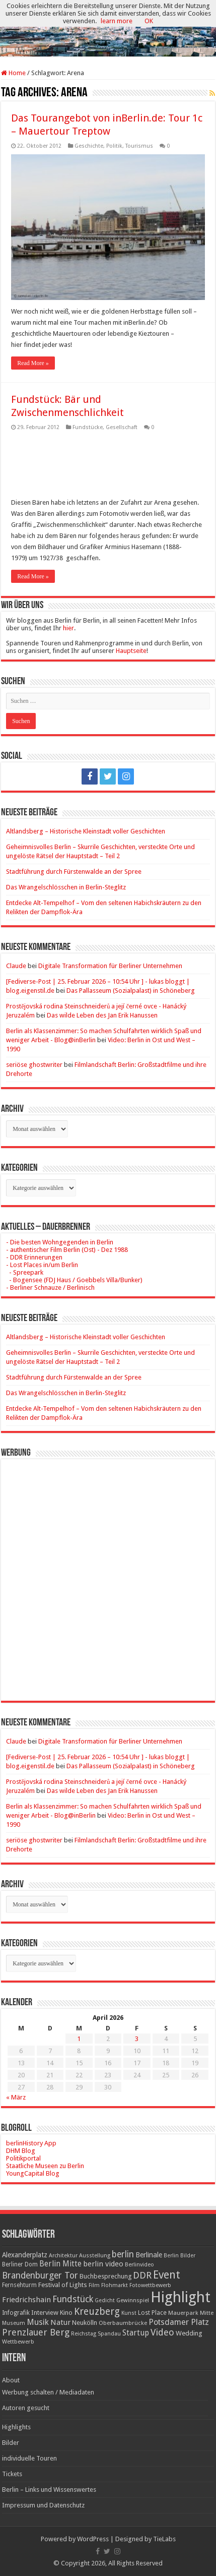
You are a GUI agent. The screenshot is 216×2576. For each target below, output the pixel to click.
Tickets (12, 2474)
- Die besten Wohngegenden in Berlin (59, 1242)
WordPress (93, 2539)
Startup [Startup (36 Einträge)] (135, 2333)
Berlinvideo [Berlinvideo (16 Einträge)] (139, 2264)
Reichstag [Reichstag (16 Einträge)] (83, 2333)
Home (13, 73)
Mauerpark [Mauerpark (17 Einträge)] (183, 2312)
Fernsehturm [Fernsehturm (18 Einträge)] (19, 2285)
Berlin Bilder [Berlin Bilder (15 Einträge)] (179, 2255)
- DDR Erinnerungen (34, 1257)
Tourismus (139, 146)
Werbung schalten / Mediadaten (48, 2392)
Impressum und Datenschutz (43, 2505)
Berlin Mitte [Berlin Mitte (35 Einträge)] (60, 2263)
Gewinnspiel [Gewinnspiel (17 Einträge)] (132, 2300)
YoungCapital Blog (32, 2173)
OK (149, 21)
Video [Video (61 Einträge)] (162, 2332)
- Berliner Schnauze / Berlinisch (50, 1287)
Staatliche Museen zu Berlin (45, 2166)
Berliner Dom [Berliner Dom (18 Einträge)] (20, 2264)
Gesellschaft (121, 427)
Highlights (16, 2427)
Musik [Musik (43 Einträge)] (38, 2322)
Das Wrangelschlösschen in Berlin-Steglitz (66, 887)
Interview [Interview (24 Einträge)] (44, 2312)
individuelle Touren (29, 2458)
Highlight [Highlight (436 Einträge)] (180, 2297)
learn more (116, 21)
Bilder (10, 2442)
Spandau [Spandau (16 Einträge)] (109, 2333)
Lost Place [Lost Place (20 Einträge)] (152, 2312)
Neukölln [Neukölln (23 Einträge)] (84, 2322)
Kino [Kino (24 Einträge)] (66, 2312)
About (11, 2380)
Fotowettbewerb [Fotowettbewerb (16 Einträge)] (150, 2285)
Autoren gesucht (25, 2408)
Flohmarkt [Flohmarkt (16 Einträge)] (114, 2285)
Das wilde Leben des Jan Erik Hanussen (102, 1015)
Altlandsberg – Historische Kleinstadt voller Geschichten (85, 831)
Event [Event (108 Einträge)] (166, 2274)
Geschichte (89, 146)
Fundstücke (88, 427)
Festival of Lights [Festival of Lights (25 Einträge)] (62, 2285)
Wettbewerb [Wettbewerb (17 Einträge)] (18, 2341)
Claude (16, 966)
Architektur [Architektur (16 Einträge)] (63, 2255)
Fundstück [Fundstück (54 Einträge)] (72, 2299)
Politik (114, 146)
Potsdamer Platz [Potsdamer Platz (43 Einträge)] (179, 2322)
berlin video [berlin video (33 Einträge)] (103, 2263)
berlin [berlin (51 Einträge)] (123, 2254)
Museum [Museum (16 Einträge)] (13, 2323)
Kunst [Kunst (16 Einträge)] (128, 2313)
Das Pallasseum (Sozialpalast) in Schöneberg (130, 990)
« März (16, 2097)
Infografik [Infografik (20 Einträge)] (16, 2312)
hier (68, 628)
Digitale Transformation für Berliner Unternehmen (110, 966)
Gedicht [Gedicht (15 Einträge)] (105, 2300)
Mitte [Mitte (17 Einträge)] (206, 2312)
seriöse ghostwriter (34, 1064)
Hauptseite (131, 650)
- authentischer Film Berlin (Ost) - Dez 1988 (67, 1249)
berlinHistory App (31, 2143)
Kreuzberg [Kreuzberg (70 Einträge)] (97, 2311)
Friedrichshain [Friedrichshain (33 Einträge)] (26, 2299)
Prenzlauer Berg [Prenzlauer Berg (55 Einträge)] (35, 2332)
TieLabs (164, 2539)
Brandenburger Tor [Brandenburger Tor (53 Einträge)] (40, 2275)
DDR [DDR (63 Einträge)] (142, 2275)
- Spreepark (24, 1272)
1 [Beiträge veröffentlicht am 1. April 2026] (79, 2039)
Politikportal (23, 2158)
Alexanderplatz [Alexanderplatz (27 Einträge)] (24, 2255)
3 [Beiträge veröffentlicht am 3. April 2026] (136, 2039)
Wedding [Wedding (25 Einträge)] (189, 2333)
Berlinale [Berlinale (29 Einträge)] (148, 2255)
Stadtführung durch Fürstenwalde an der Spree (73, 871)
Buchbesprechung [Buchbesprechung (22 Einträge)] (105, 2276)
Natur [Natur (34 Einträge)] (60, 2322)
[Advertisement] (108, 1572)
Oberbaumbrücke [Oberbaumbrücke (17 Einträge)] (123, 2322)
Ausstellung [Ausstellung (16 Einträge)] (94, 2255)
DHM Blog (20, 2150)
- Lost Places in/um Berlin (42, 1265)
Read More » (33, 363)
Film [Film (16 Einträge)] (94, 2285)
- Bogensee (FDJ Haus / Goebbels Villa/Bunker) (74, 1280)
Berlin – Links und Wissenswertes (49, 2489)
